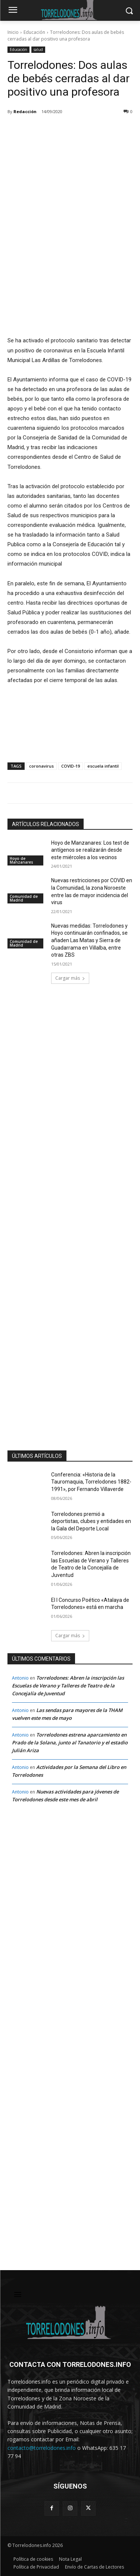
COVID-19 (70, 766)
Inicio (13, 32)
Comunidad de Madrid (24, 898)
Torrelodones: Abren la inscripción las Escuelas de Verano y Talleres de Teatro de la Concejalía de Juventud (68, 1685)
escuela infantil (103, 766)
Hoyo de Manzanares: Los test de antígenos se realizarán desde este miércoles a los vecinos (90, 850)
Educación (34, 32)
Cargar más (70, 978)
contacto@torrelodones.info (41, 2447)
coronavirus (41, 766)
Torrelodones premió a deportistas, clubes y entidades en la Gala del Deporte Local (91, 1521)
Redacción (25, 111)
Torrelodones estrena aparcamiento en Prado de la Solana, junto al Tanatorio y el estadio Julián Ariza (70, 1742)
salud (38, 50)
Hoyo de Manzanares (21, 860)
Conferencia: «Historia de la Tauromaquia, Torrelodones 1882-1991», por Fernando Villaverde (91, 1482)
